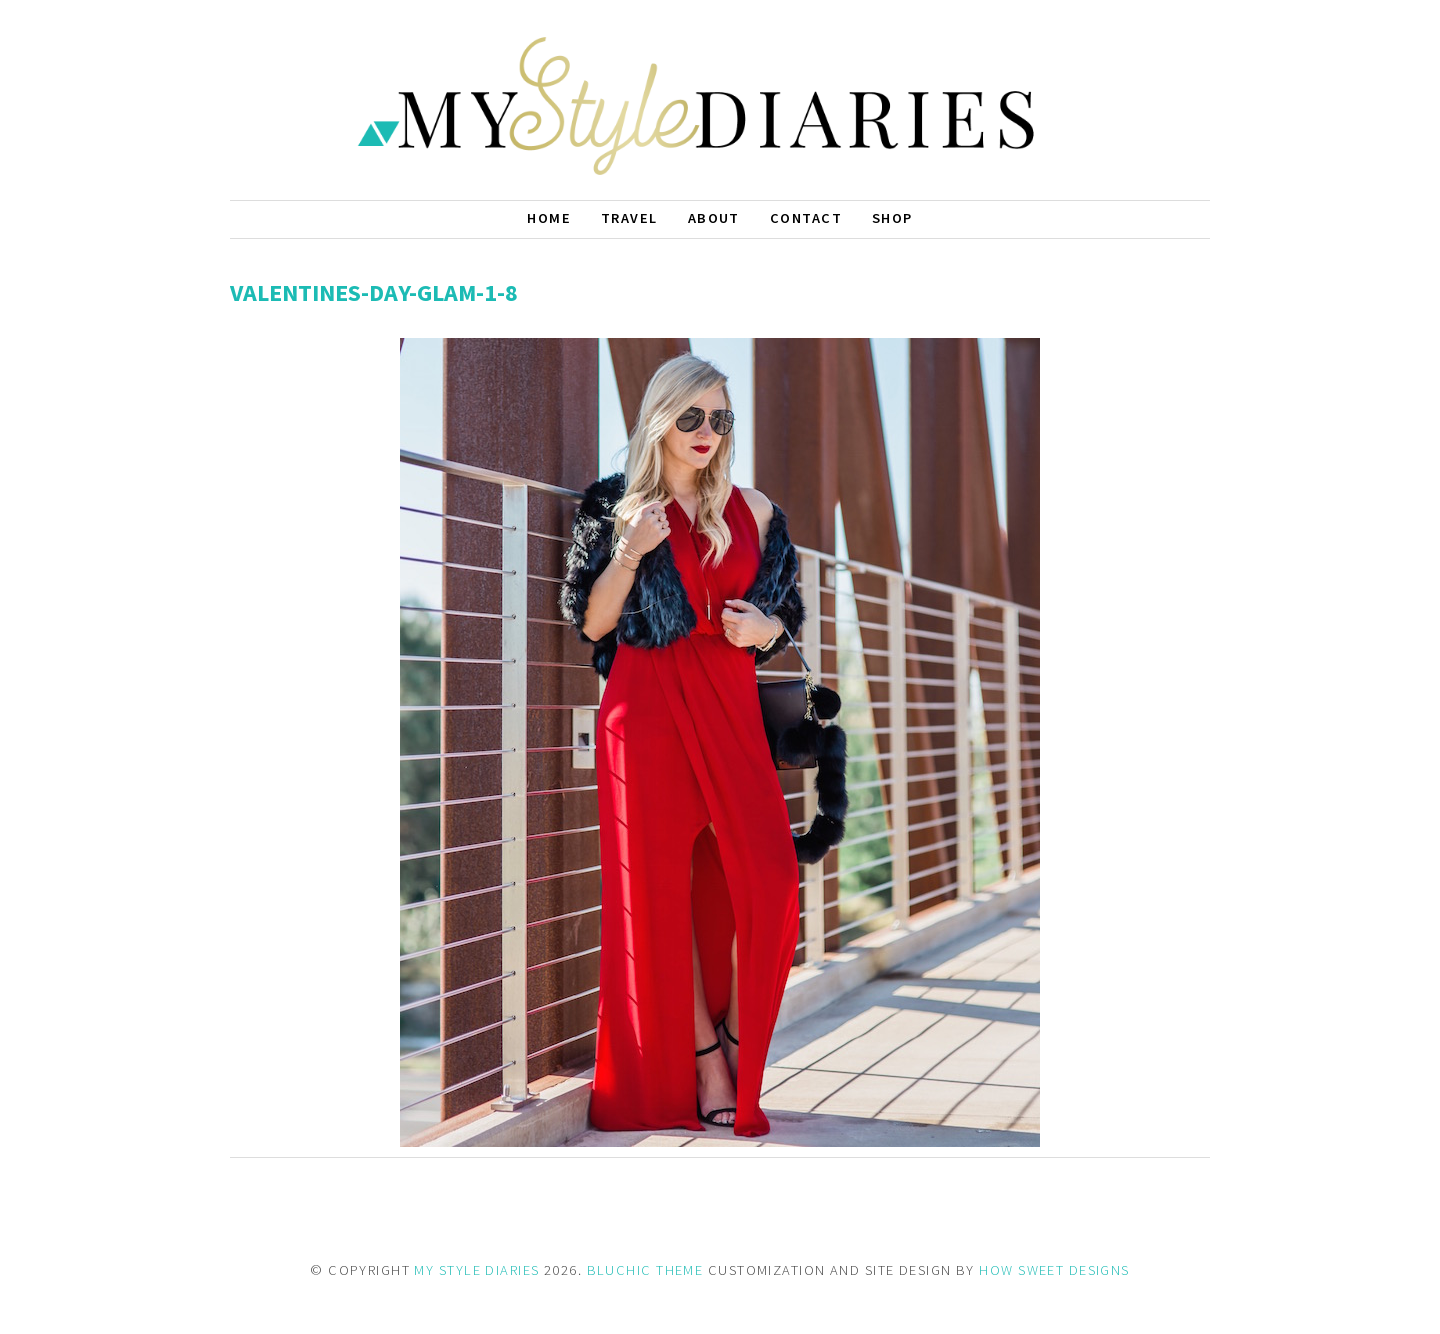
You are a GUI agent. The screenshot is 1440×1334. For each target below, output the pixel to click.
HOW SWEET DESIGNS (1054, 1270)
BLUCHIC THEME (645, 1270)
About (714, 218)
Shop (892, 218)
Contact (806, 218)
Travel (629, 218)
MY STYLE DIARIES (476, 1270)
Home (549, 218)
